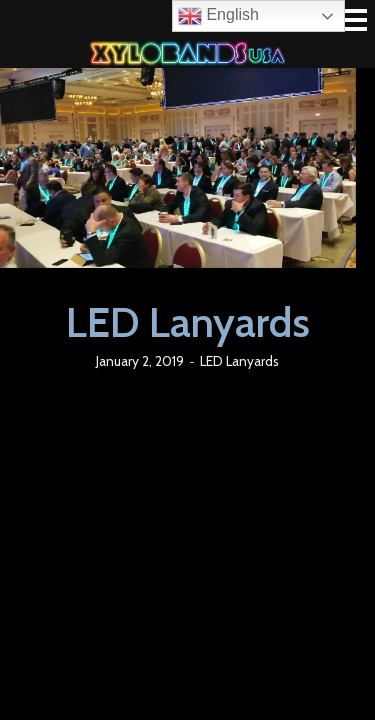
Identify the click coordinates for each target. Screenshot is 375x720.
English (218, 16)
